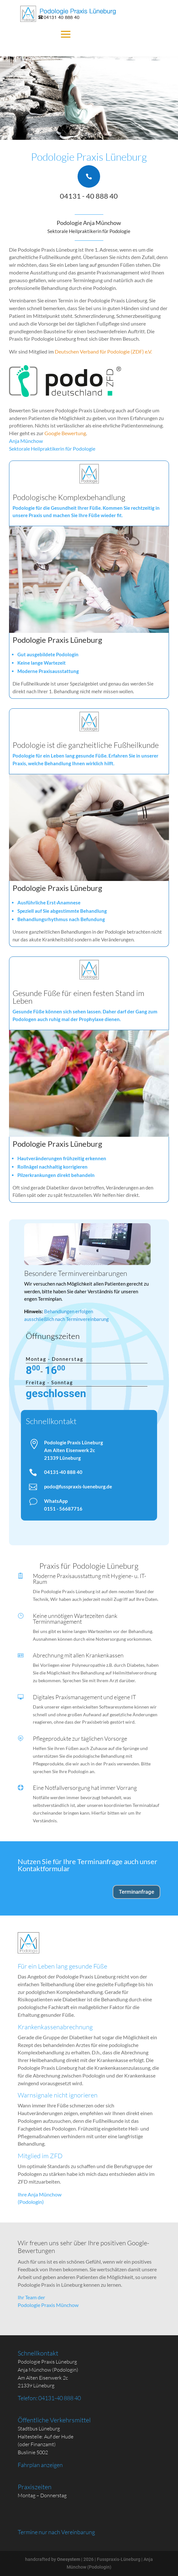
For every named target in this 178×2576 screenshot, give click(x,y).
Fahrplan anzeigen (40, 2464)
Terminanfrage (136, 1892)
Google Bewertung (65, 433)
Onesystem (68, 2559)
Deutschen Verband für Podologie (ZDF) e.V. (103, 351)
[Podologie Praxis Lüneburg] (68, 14)
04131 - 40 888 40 (89, 196)
